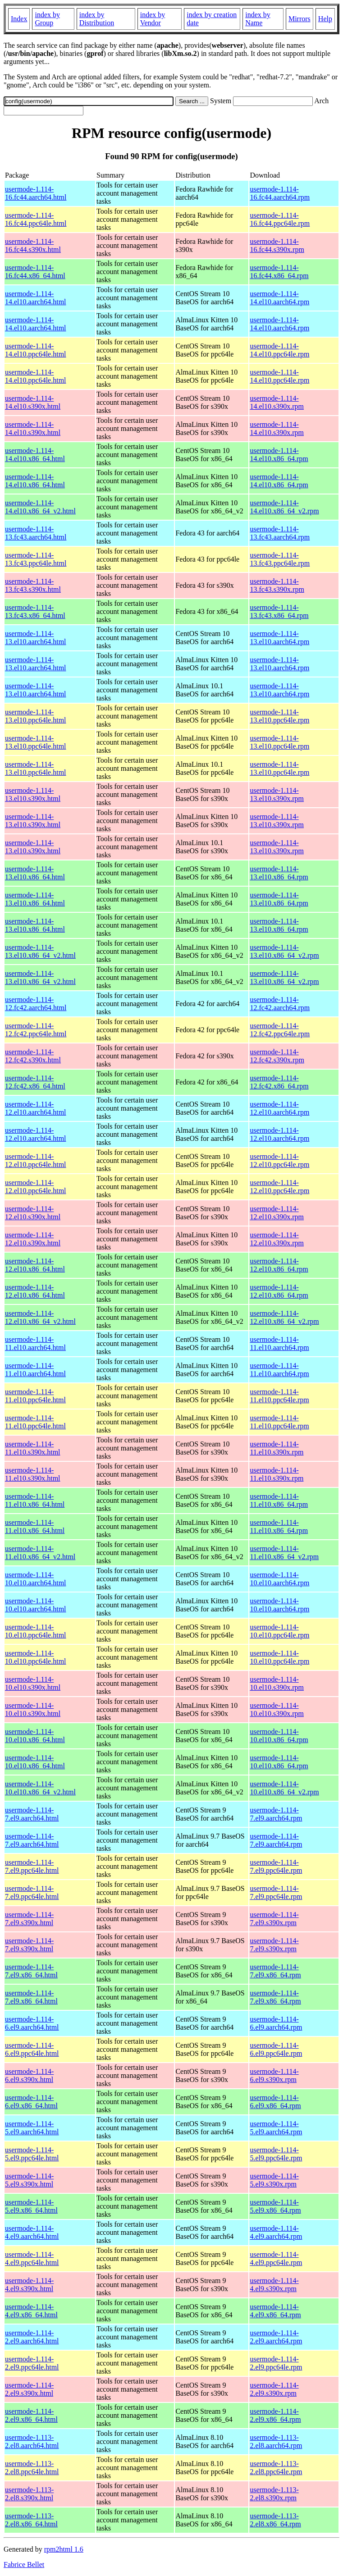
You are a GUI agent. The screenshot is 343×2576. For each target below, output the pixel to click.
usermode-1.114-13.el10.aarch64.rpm (279, 637)
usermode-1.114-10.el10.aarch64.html (35, 1579)
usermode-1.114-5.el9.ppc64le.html (32, 2154)
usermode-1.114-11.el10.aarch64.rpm (279, 1343)
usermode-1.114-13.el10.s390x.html (32, 794)
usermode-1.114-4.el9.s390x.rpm (274, 2284)
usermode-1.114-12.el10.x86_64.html (35, 1265)
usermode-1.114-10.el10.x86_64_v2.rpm (284, 1788)
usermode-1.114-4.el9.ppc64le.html (32, 2258)
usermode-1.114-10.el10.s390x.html (32, 1683)
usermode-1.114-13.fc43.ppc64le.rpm (280, 559)
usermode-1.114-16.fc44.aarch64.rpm (280, 193)
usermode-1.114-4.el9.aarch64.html (32, 2232)
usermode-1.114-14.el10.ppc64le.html (35, 350)
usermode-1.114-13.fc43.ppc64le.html (35, 559)
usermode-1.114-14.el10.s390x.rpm (277, 402)
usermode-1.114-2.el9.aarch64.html (32, 2337)
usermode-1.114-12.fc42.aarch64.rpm (280, 1003)
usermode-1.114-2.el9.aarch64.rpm (276, 2337)
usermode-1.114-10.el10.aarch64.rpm (279, 1579)
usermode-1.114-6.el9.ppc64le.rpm (276, 2049)
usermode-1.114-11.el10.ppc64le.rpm (279, 1396)
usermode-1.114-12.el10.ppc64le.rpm (279, 1160)
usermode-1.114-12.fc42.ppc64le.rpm (280, 1030)
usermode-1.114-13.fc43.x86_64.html (35, 611)
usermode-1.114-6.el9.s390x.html (29, 2075)
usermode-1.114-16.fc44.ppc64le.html (35, 219)
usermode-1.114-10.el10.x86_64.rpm (279, 1735)
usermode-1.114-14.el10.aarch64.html (35, 298)
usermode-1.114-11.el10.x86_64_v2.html (40, 1552)
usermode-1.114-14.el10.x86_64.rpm (279, 454)
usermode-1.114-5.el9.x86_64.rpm (275, 2206)
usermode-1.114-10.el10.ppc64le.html (35, 1631)
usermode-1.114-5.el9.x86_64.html (31, 2206)
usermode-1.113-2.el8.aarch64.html (32, 2441)
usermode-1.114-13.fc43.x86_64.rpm (279, 611)
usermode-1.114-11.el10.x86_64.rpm (279, 1500)
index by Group (47, 19)
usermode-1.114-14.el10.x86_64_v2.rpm (284, 507)
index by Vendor (152, 19)
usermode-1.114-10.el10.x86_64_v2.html (40, 1788)
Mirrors (299, 19)
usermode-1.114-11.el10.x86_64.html (34, 1500)
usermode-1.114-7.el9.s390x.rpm (274, 1918)
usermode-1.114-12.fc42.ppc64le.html (35, 1030)
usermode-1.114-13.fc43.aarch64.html (35, 533)
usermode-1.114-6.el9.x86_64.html (31, 2101)
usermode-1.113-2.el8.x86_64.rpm (275, 2520)
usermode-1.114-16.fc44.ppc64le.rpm (280, 219)
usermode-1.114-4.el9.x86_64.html (31, 2311)
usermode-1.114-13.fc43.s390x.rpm (277, 585)
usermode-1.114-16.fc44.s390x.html (33, 245)
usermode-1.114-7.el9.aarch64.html (32, 1814)
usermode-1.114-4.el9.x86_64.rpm (275, 2311)
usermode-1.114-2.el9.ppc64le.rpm (276, 2363)
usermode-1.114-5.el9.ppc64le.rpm (276, 2154)
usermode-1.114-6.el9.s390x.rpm (274, 2075)
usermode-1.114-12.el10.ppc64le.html (35, 1160)
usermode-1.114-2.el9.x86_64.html (31, 2415)
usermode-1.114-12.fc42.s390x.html (33, 1056)
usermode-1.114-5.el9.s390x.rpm (274, 2180)
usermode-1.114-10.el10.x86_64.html (35, 1735)
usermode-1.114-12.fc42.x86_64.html (35, 1082)
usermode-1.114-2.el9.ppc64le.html (32, 2363)
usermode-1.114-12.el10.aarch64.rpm (279, 1108)
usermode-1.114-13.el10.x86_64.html (35, 873)
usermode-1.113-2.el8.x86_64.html (31, 2520)
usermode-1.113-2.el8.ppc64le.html (32, 2467)
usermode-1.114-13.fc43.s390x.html (33, 585)
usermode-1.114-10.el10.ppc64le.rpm (279, 1631)
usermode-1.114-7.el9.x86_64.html (31, 1971)
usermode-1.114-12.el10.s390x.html (32, 1213)
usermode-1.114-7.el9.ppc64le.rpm (276, 1866)
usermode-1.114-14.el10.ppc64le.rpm (279, 350)
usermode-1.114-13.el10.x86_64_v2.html (40, 951)
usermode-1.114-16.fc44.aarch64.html (35, 193)
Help (325, 19)
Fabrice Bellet (24, 2564)
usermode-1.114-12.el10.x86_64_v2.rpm (284, 1317)
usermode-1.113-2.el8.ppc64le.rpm (276, 2467)
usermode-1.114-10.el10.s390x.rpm (277, 1683)
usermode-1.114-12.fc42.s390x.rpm (277, 1056)
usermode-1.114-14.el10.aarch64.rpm (279, 298)
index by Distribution (96, 19)
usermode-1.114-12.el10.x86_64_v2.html (40, 1317)
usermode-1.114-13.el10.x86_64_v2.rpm (284, 951)
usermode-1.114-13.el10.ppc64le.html (35, 716)
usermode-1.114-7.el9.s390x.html (29, 1918)
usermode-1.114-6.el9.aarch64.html (32, 2023)
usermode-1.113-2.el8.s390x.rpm (274, 2494)
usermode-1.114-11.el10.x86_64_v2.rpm (284, 1552)
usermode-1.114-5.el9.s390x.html (29, 2180)
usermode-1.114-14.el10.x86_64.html (35, 454)
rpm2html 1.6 (63, 2549)
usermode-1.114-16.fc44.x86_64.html (35, 271)
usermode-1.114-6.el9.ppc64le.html (32, 2049)
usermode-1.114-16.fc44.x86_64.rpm (279, 271)
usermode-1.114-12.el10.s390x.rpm (277, 1213)
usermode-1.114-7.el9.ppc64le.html (32, 1866)
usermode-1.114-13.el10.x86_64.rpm (279, 873)
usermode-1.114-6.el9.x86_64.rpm (275, 2101)
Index (19, 19)
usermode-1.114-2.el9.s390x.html (29, 2389)
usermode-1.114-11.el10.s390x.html (32, 1448)
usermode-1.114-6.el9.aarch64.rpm (276, 2023)
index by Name (257, 19)
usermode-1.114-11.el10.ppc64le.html (35, 1396)
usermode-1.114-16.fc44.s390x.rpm (277, 245)
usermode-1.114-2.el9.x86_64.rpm (275, 2415)
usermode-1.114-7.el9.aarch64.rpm (276, 1814)
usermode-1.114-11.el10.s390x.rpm (276, 1448)
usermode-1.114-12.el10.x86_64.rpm (279, 1265)
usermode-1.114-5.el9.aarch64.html (32, 2128)
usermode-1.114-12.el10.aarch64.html (35, 1108)
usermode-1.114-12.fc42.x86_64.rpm (279, 1082)
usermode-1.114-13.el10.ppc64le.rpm (279, 716)
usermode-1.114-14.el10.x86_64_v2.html (40, 507)
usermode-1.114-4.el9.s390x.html (29, 2284)
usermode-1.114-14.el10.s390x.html (32, 402)
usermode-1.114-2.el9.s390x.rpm (274, 2389)
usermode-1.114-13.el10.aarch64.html (35, 637)
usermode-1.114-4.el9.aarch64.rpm (276, 2232)
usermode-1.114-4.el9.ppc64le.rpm (276, 2258)
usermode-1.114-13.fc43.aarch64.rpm (280, 533)
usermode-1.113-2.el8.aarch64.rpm (276, 2441)
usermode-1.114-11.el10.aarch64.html (35, 1343)
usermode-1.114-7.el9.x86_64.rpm (275, 1971)
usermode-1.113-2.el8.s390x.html (29, 2494)
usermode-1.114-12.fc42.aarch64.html (35, 1003)
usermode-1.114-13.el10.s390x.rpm (277, 794)
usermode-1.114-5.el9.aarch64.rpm (276, 2128)
